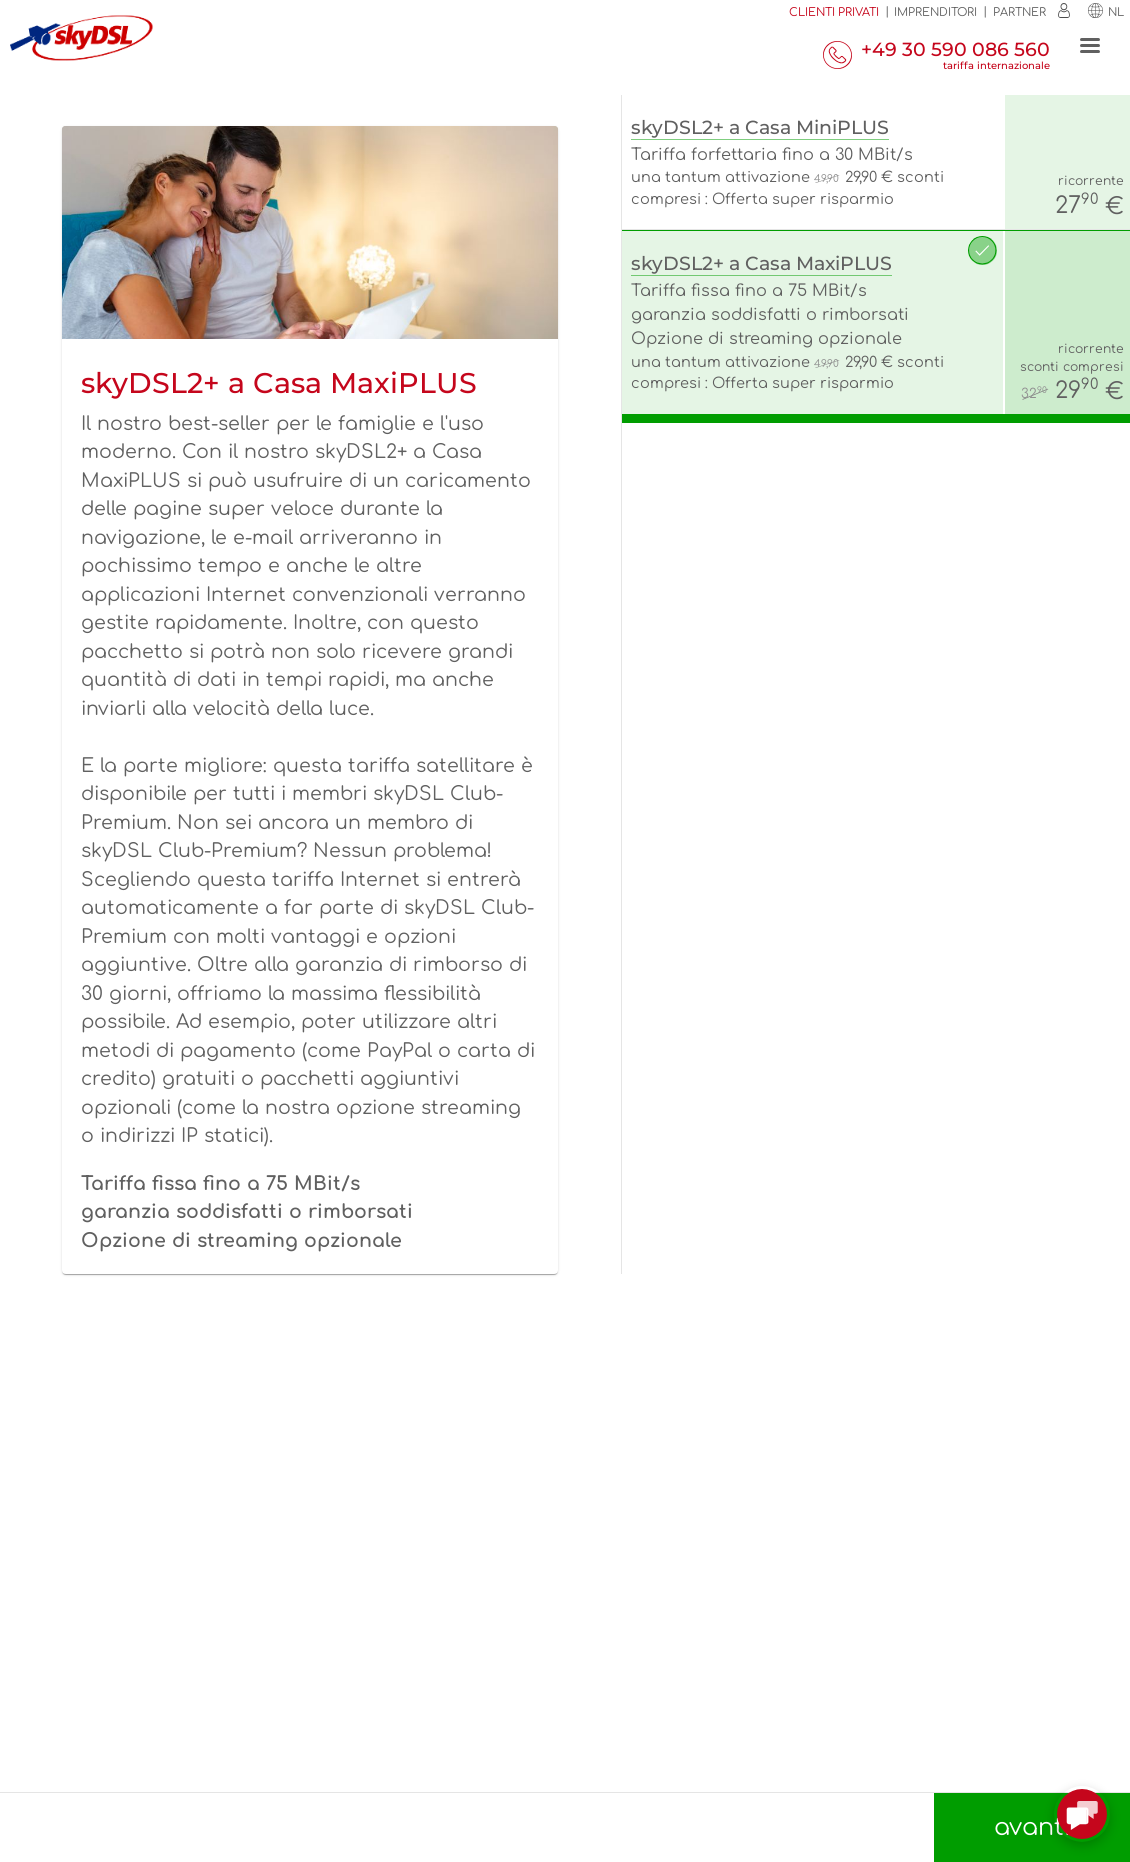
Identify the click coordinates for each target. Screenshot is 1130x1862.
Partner (1019, 12)
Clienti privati (834, 12)
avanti (1032, 1827)
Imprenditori (935, 12)
